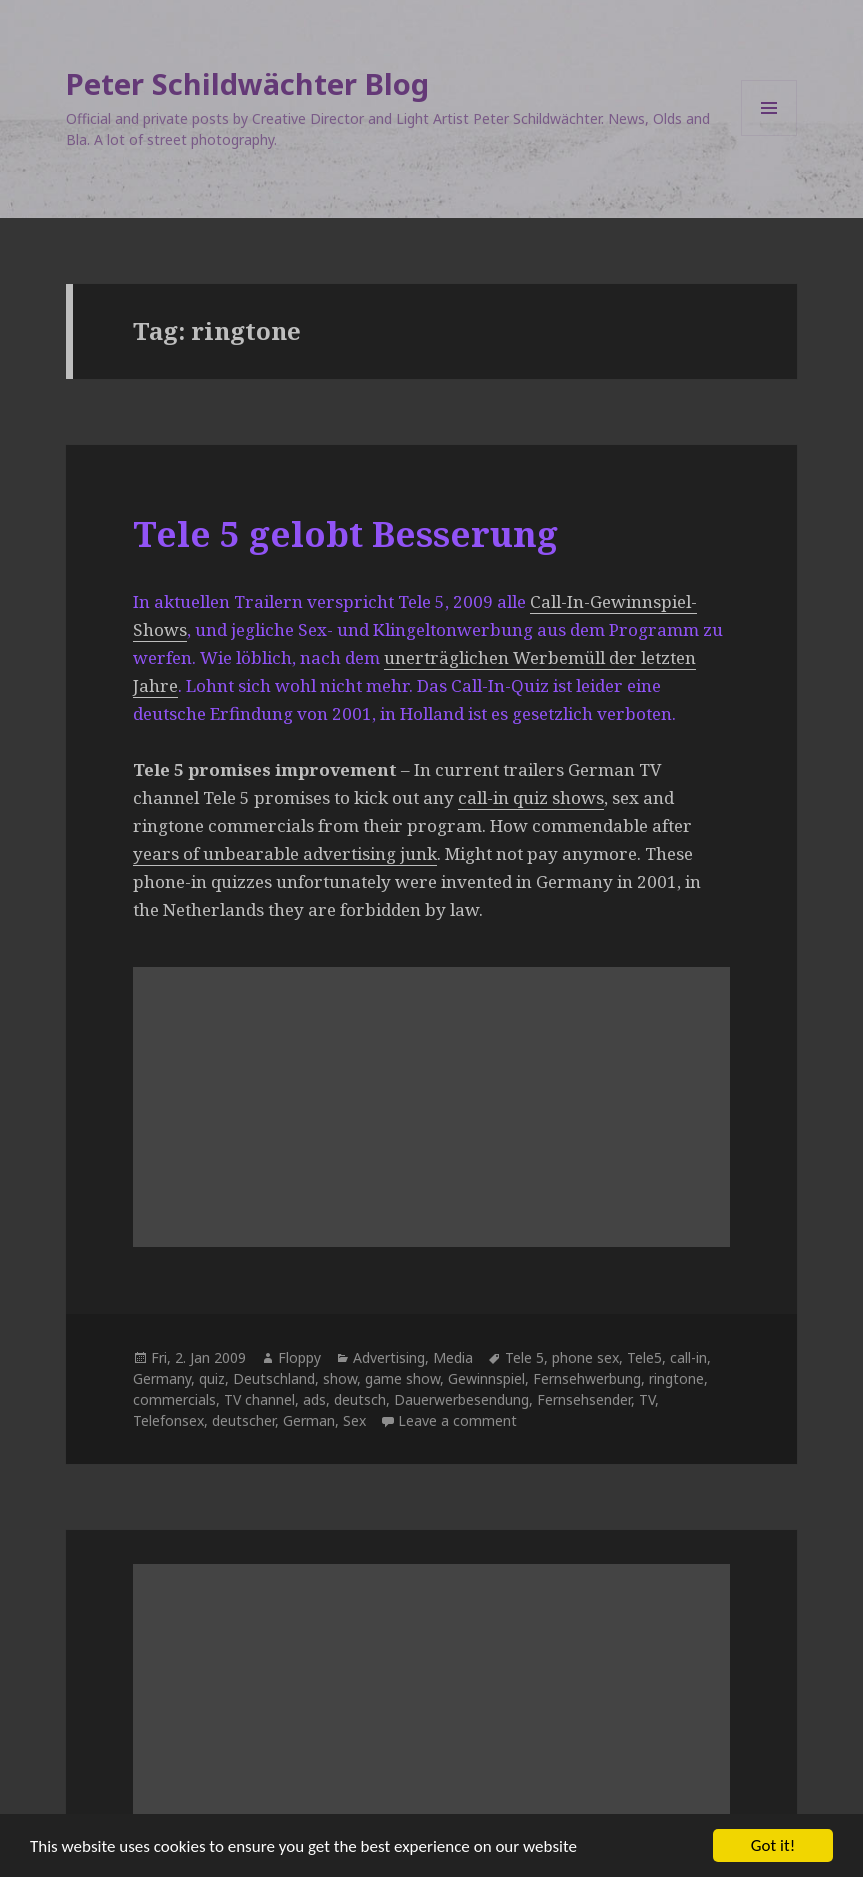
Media (453, 1357)
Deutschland (274, 1378)
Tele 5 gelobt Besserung (345, 533)
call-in (688, 1357)
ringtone (676, 1378)
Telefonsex (168, 1420)
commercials (174, 1399)
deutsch (360, 1399)
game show (402, 1378)
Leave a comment (457, 1420)
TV (647, 1399)
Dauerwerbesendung (461, 1399)
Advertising (389, 1357)
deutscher (243, 1420)
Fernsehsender (584, 1399)
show (340, 1378)
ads (314, 1399)
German (309, 1420)
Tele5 (644, 1357)
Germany (162, 1378)
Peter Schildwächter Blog (247, 83)
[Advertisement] (432, 1107)
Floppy (299, 1357)
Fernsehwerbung (587, 1378)
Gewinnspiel (486, 1378)
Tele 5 (524, 1357)
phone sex (585, 1357)
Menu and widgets (769, 135)
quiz (212, 1378)
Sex (354, 1420)
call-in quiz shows (531, 797)
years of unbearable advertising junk (285, 853)
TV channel (259, 1399)
